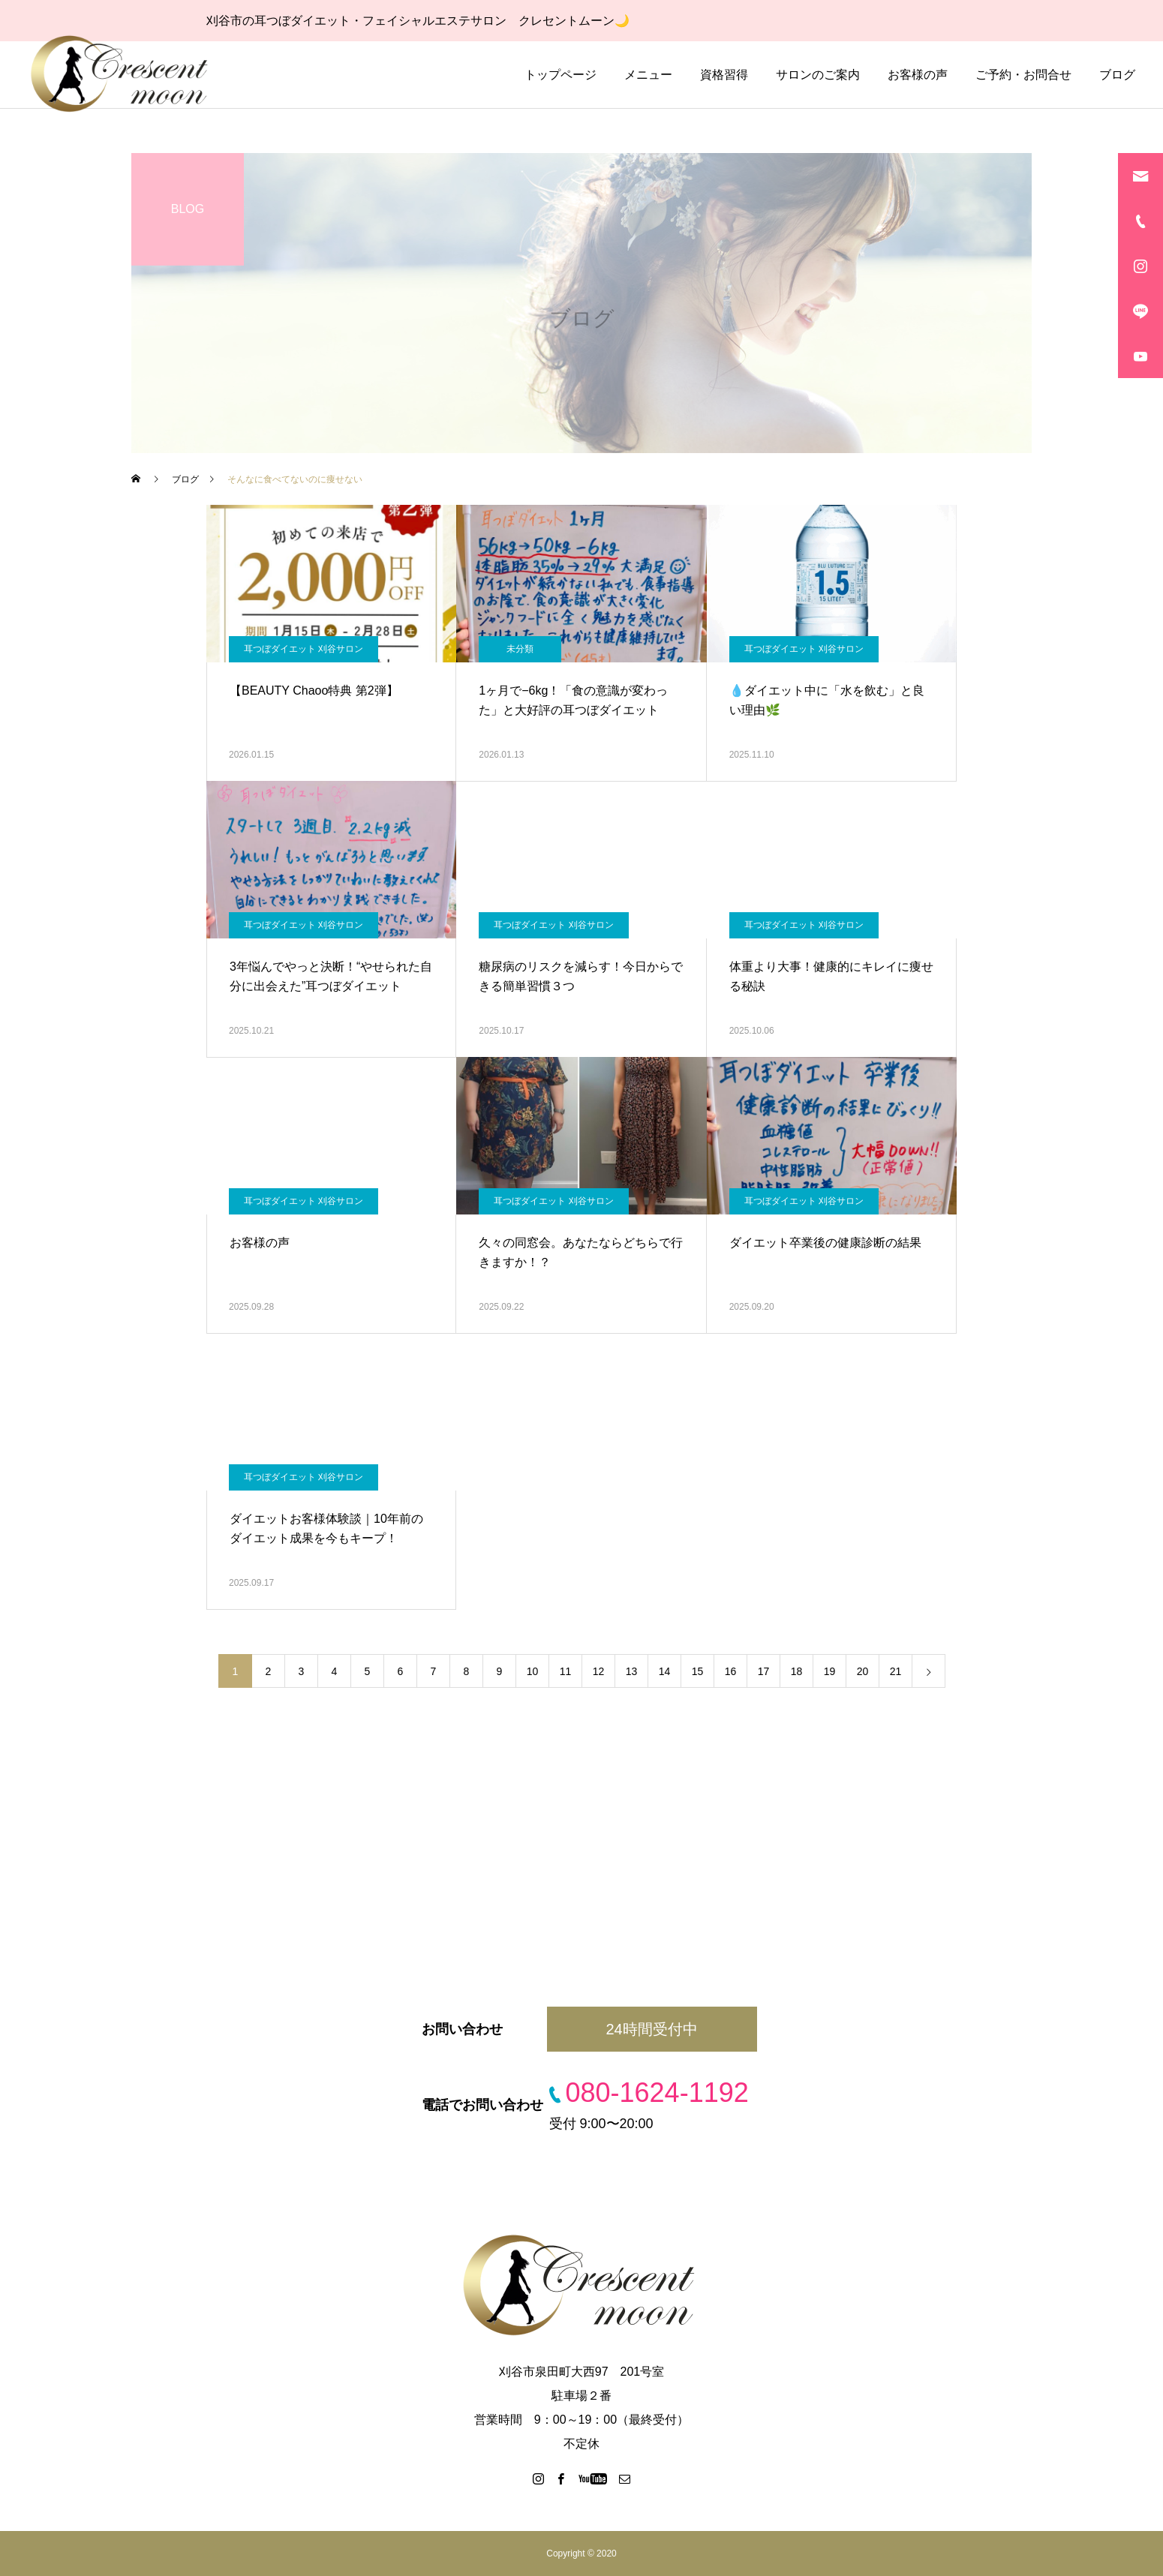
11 (566, 1671)
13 (632, 1671)
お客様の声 (918, 74)
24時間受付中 (651, 2029)
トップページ (560, 74)
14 (665, 1671)
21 (896, 1671)
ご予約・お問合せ (1023, 74)
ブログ (1117, 74)
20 (863, 1671)
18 (797, 1671)
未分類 (519, 649)
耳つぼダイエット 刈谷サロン (303, 649)
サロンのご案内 (818, 74)
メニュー (648, 74)
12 (599, 1671)
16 (731, 1671)
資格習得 (724, 74)
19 (830, 1671)
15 (698, 1671)
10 (533, 1671)
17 (764, 1671)
